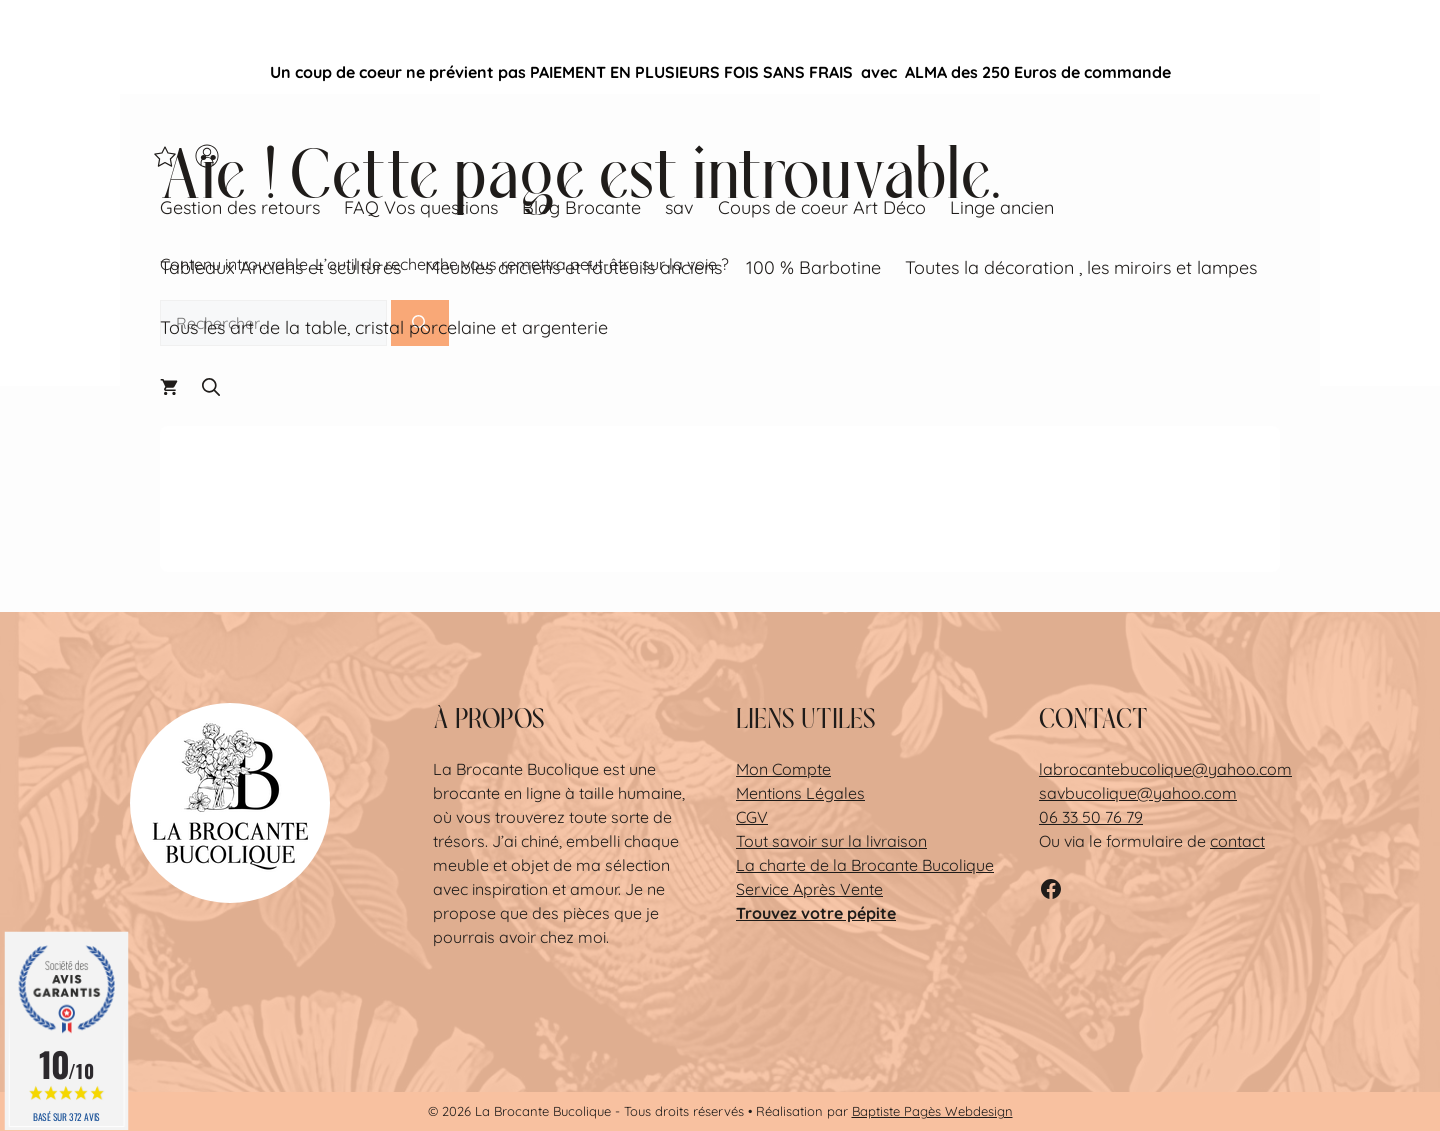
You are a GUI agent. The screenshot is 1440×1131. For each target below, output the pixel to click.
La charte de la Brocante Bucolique (865, 865)
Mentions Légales (800, 793)
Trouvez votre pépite (816, 913)
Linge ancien (1002, 207)
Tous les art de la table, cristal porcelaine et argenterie (384, 327)
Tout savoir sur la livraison (831, 841)
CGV (752, 817)
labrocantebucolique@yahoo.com (1165, 769)
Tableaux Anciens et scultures (280, 267)
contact (1237, 841)
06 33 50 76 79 (1091, 817)
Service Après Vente (809, 889)
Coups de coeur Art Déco (822, 207)
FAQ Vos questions (421, 207)
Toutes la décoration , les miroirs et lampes (1081, 267)
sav (679, 207)
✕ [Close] (1418, 72)
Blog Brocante (581, 207)
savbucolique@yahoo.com (1138, 793)
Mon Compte (783, 769)
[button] (211, 388)
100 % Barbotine (813, 267)
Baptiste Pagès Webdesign (932, 1111)
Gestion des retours (240, 207)
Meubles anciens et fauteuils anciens (573, 267)
